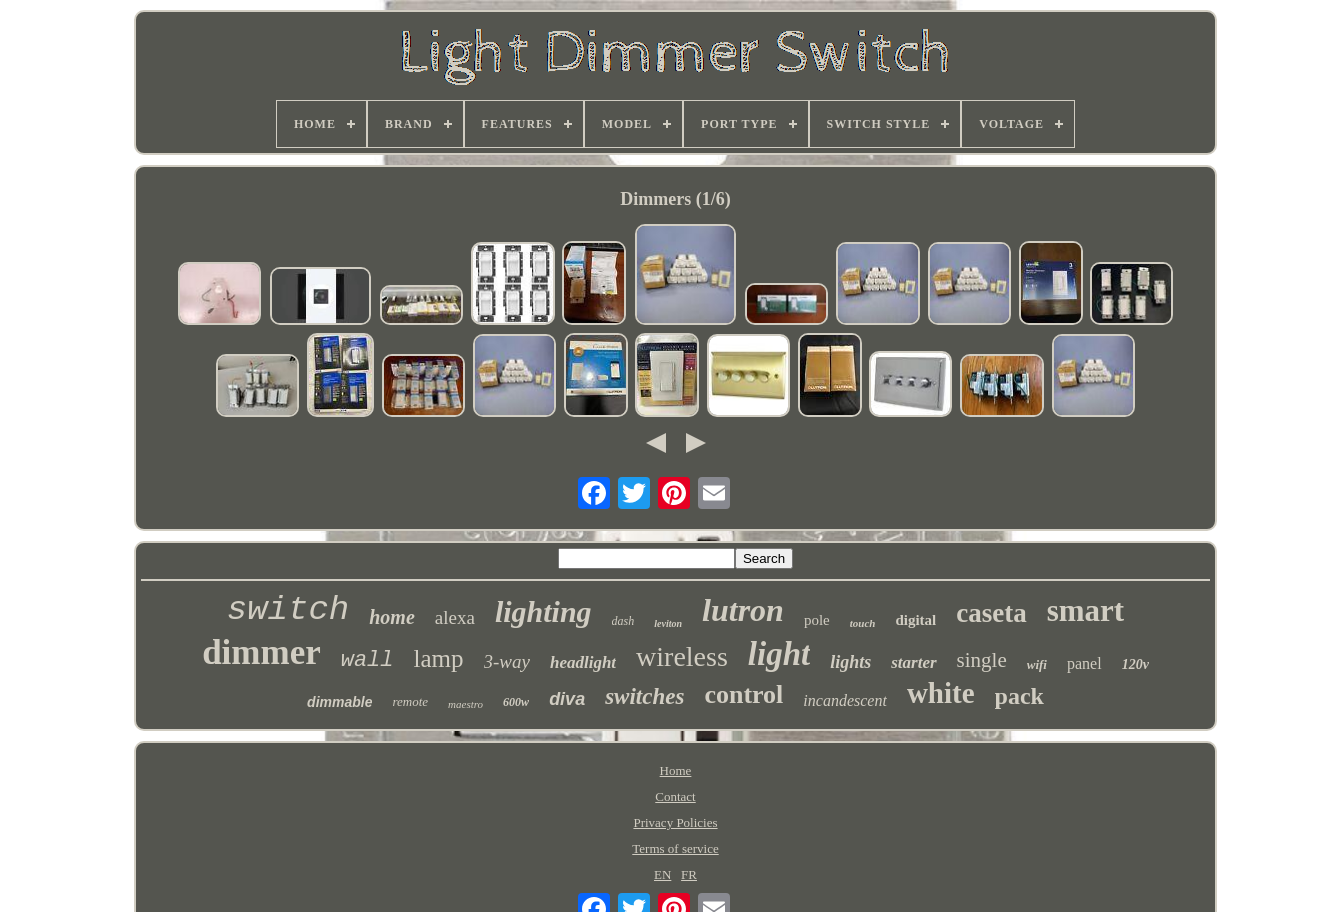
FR (689, 874)
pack (1019, 696)
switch (288, 610)
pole (817, 620)
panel (1084, 663)
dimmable (339, 702)
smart (1085, 610)
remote (410, 701)
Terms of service (675, 848)
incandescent (845, 700)
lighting (543, 611)
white (941, 693)
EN (662, 874)
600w (516, 702)
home (392, 617)
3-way (507, 661)
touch (863, 623)
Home (676, 770)
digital (915, 620)
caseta (991, 613)
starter (913, 662)
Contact (675, 796)
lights (850, 662)
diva (567, 699)
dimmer (261, 652)
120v (1135, 664)
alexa (455, 617)
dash (623, 621)
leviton (668, 623)
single (982, 660)
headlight (583, 662)
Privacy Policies (675, 822)
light (779, 654)
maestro (465, 704)
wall (367, 660)
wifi (1037, 664)
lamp (439, 658)
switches (644, 696)
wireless (682, 656)
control (743, 694)
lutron (743, 610)
